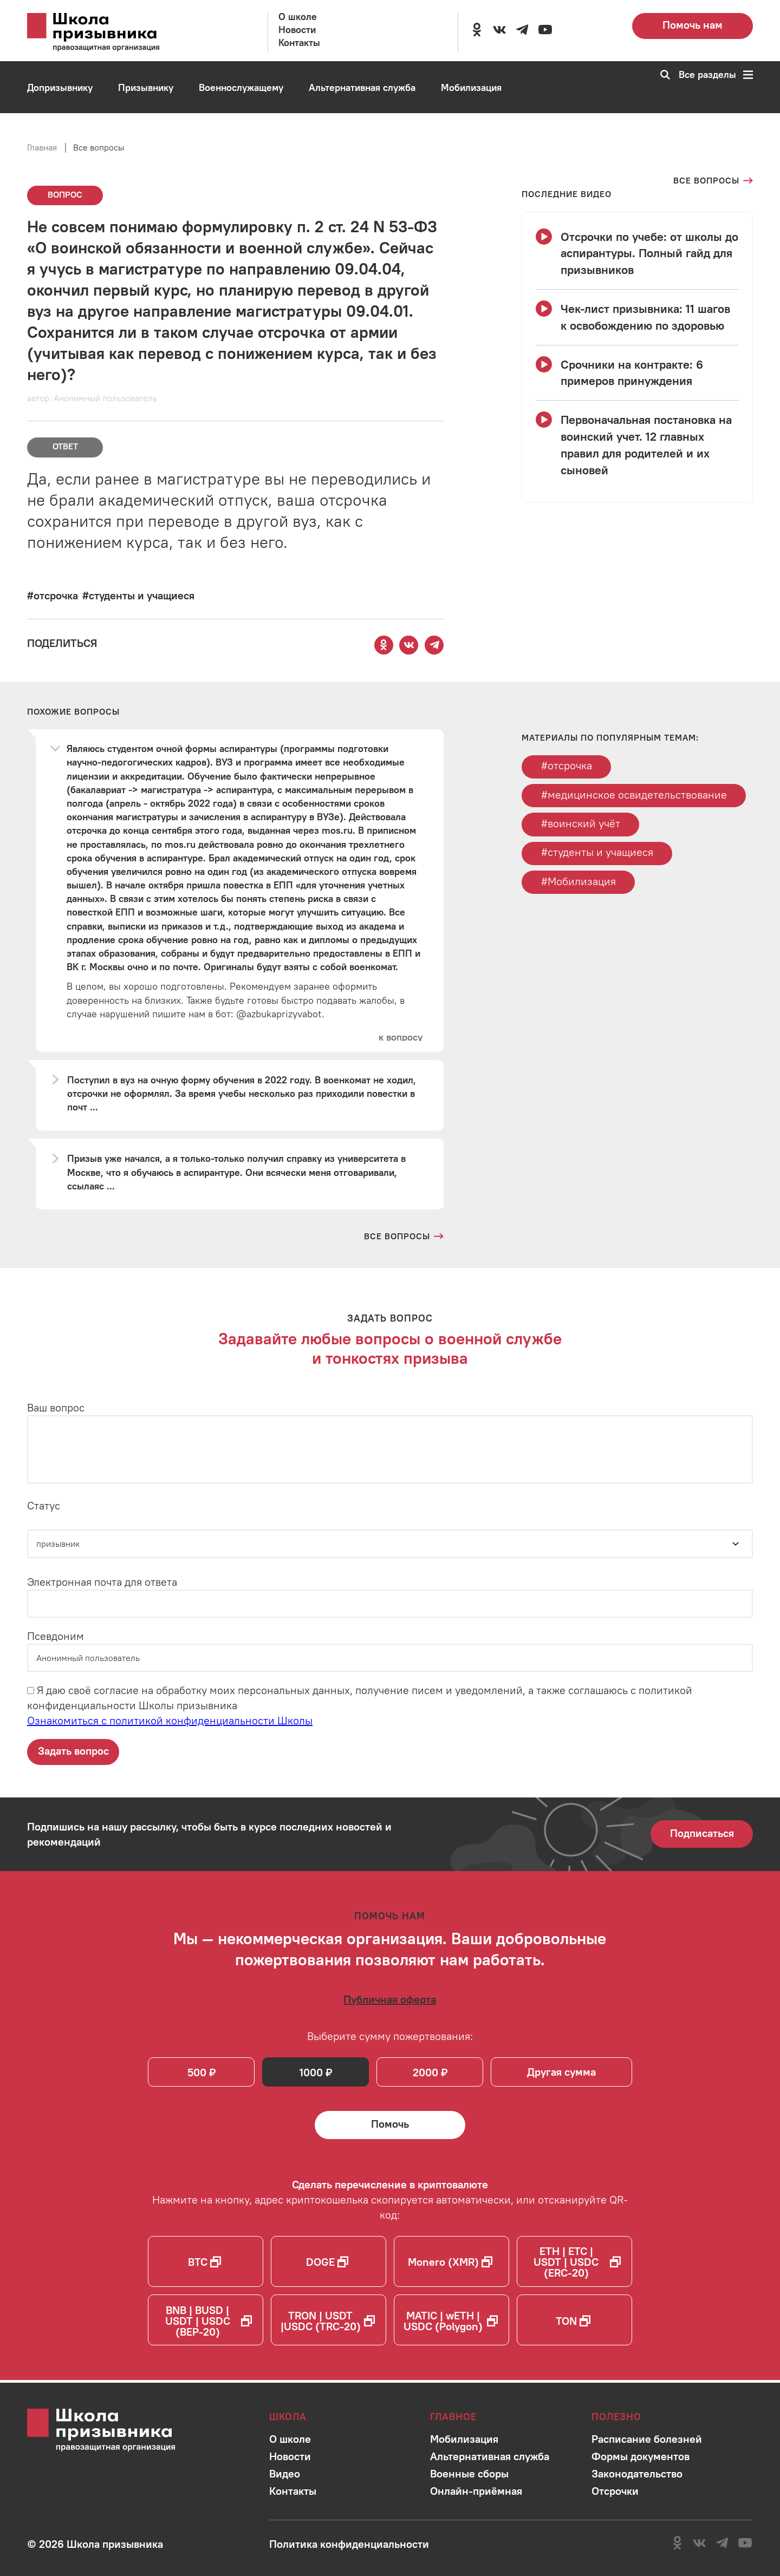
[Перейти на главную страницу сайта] (108, 32)
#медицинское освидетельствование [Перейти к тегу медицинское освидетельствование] (634, 795)
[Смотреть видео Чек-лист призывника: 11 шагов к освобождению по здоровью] (637, 317)
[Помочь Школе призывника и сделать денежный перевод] (390, 2127)
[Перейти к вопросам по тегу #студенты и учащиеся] (138, 595)
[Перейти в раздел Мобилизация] (471, 87)
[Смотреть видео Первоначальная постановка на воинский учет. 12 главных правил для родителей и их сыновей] (637, 444)
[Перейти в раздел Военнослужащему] (241, 87)
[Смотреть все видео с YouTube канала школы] (567, 193)
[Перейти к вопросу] (400, 1038)
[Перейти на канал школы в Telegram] (522, 29)
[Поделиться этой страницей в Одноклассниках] (383, 645)
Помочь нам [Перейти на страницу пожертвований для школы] (692, 24)
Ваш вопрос (55, 1408)
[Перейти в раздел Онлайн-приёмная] (67, 139)
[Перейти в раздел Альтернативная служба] (362, 87)
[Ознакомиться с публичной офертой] (389, 2000)
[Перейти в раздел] (290, 2439)
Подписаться (701, 1833)
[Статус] (390, 1544)
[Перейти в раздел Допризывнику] (60, 87)
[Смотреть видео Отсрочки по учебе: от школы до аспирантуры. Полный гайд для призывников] (637, 253)
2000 (427, 2074)
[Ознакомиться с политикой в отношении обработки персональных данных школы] (349, 2544)
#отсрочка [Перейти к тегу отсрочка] (566, 766)
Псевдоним (55, 1636)
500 (196, 2074)
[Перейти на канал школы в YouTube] (545, 29)
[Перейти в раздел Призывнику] (145, 87)
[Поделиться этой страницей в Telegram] (434, 645)
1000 (311, 2074)
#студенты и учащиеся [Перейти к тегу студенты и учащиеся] (597, 853)
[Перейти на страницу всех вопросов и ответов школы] (404, 1236)
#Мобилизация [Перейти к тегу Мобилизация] (578, 883)
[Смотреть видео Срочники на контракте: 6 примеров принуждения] (637, 373)
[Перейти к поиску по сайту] (661, 75)
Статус (43, 1506)
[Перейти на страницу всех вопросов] (713, 181)
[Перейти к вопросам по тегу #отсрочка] (52, 595)
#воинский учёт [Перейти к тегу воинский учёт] (580, 824)
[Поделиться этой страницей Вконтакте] (408, 645)
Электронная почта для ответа (102, 1582)
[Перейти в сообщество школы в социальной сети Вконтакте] (499, 29)
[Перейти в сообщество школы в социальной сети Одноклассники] (477, 29)
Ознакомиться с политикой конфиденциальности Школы (170, 1721)
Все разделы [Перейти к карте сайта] (716, 74)
